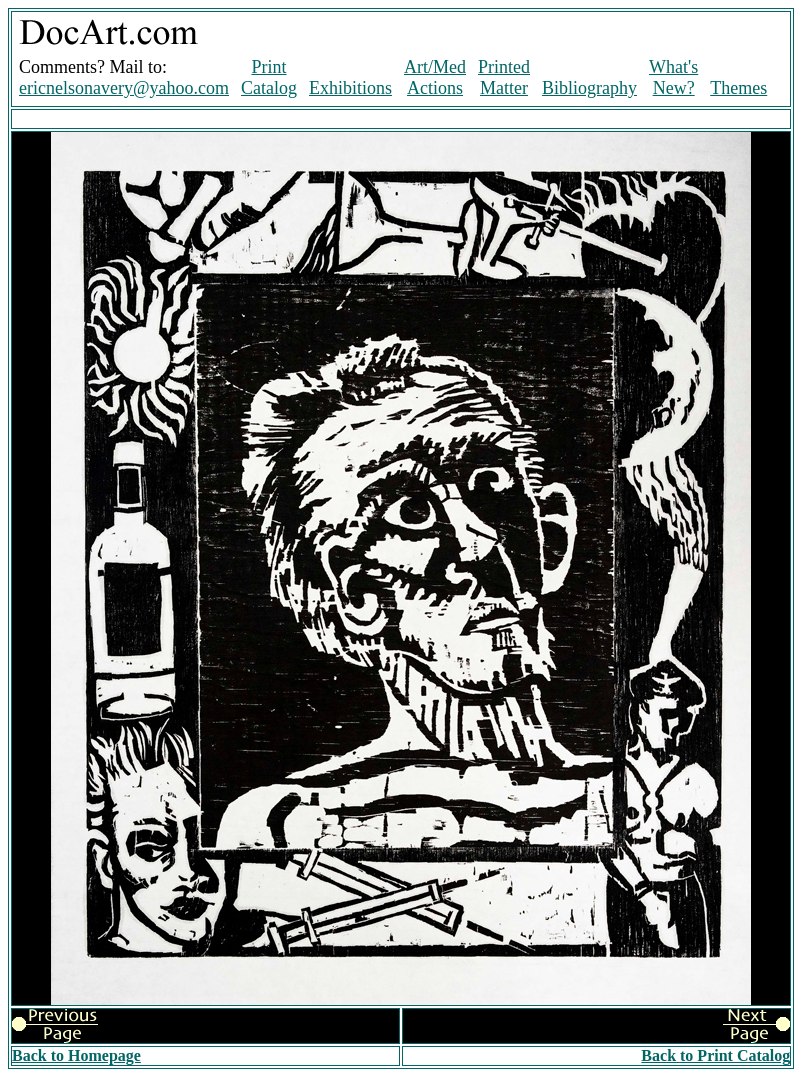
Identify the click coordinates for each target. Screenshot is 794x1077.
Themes (738, 88)
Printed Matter (504, 77)
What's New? (673, 77)
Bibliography (589, 88)
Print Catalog (269, 77)
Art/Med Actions (435, 77)
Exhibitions (350, 88)
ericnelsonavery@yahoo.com (124, 88)
